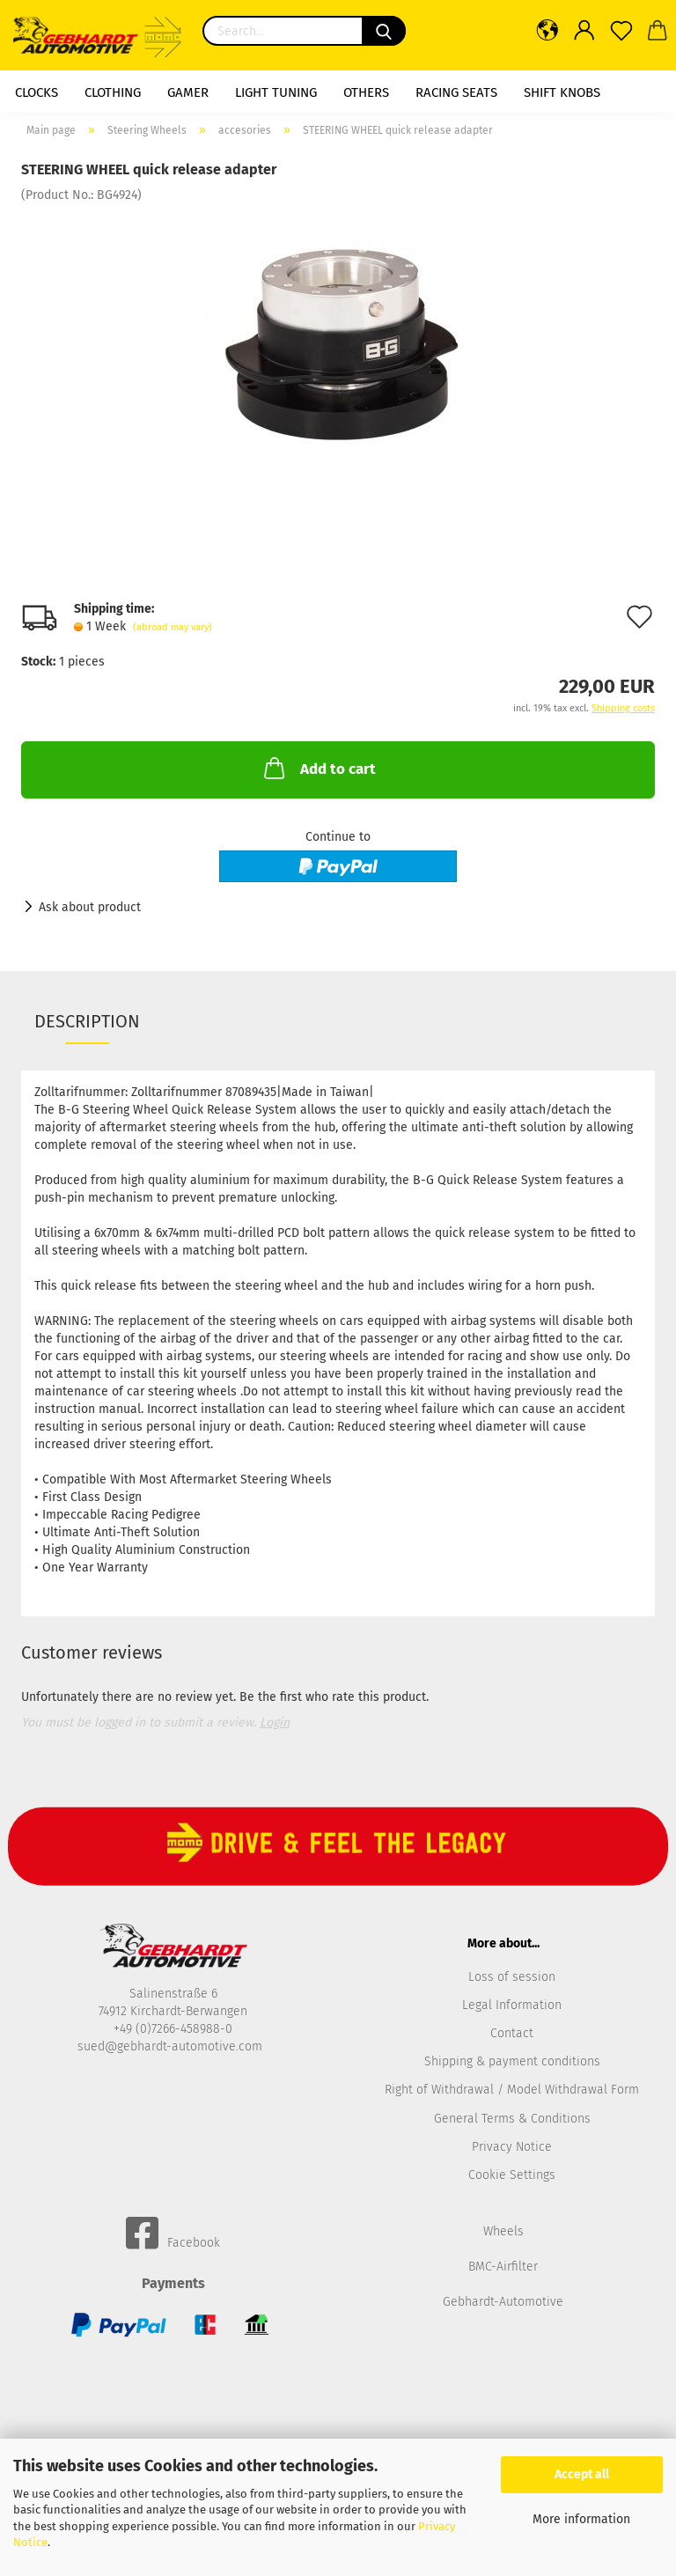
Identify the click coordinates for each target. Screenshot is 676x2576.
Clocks (36, 92)
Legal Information (512, 2005)
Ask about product (90, 907)
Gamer (188, 92)
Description (87, 1021)
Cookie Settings (511, 2175)
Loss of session (511, 1976)
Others (366, 92)
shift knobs (562, 92)
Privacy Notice (512, 2146)
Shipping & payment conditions (512, 2061)
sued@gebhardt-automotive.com (171, 2046)
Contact (511, 2033)
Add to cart (318, 768)
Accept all (582, 2474)
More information (581, 2519)
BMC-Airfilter (503, 2266)
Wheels (503, 2231)
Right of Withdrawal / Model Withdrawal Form (512, 2089)
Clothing (112, 92)
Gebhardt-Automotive (503, 2301)
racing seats (456, 92)
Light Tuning (276, 92)
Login (275, 1722)
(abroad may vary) (172, 627)
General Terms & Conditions (512, 2118)
